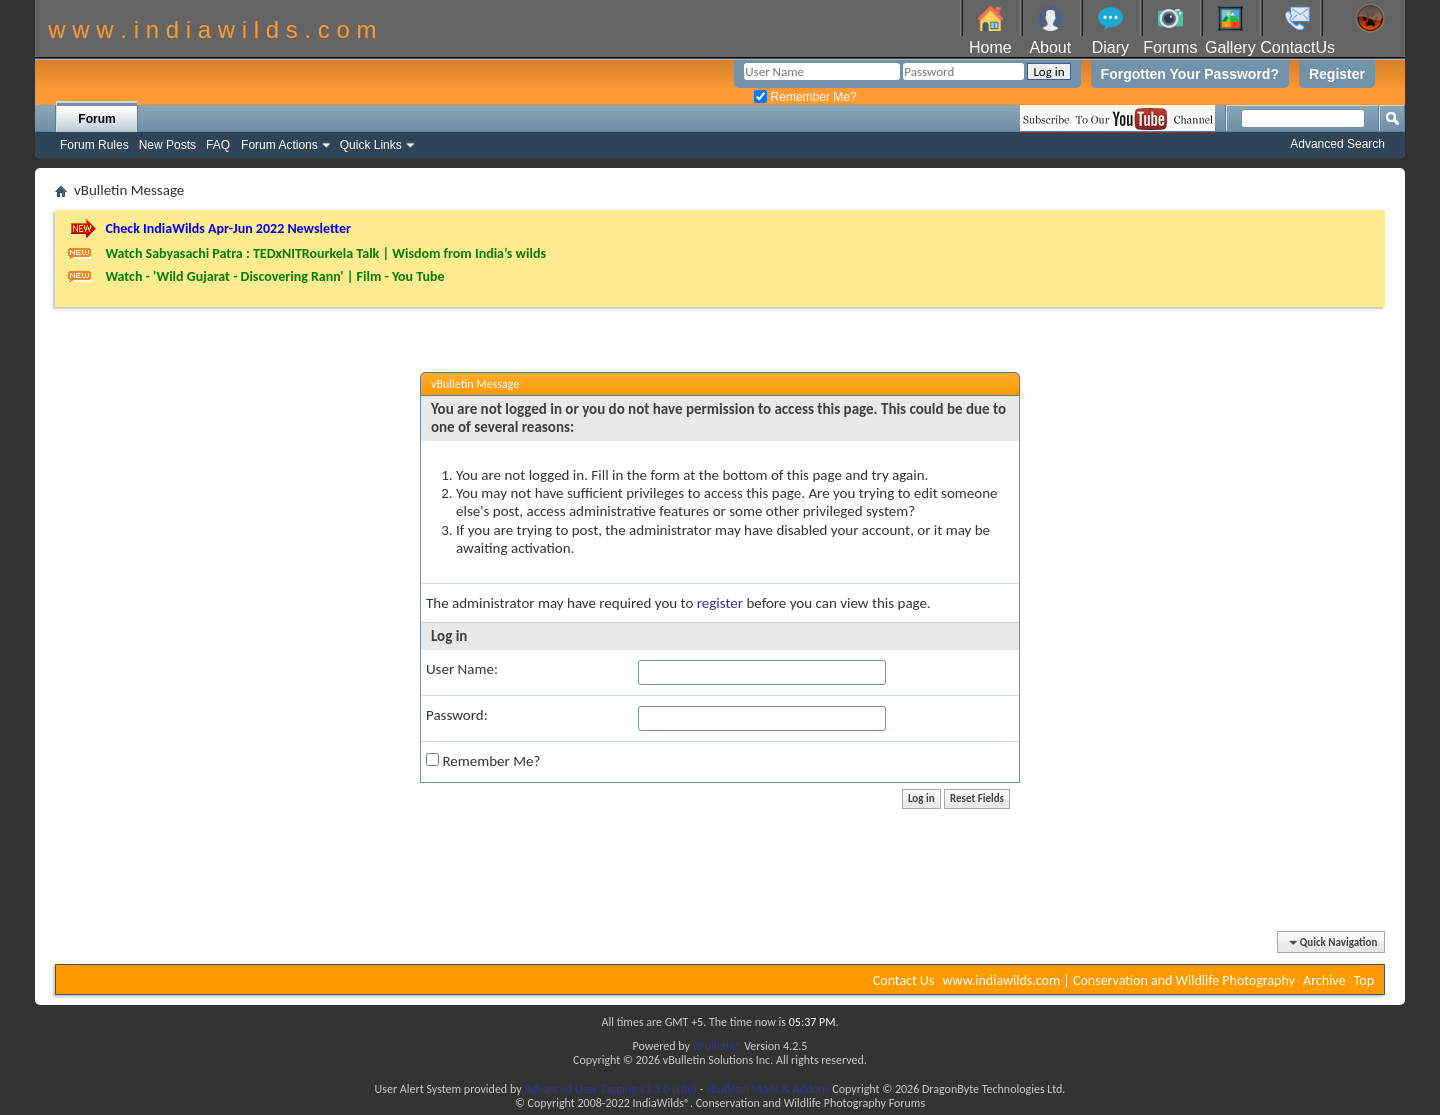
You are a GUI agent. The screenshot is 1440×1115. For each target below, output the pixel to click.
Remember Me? (805, 97)
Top (1364, 980)
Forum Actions (279, 145)
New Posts (167, 145)
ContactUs (1297, 47)
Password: (457, 715)
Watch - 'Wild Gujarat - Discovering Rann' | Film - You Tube (274, 276)
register (720, 603)
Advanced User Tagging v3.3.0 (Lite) (610, 1089)
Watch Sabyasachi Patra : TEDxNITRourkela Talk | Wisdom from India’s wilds (325, 253)
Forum (96, 119)
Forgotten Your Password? (1190, 74)
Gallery (1230, 47)
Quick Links (371, 145)
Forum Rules (94, 145)
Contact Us (904, 980)
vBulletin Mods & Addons (767, 1089)
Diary (1110, 47)
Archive (1324, 980)
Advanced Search (1337, 144)
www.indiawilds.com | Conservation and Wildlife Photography (1119, 980)
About (1050, 47)
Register (1337, 74)
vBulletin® (717, 1046)
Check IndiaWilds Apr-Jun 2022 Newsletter (228, 228)
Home (990, 47)
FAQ (218, 145)
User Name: (462, 669)
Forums (1170, 47)
